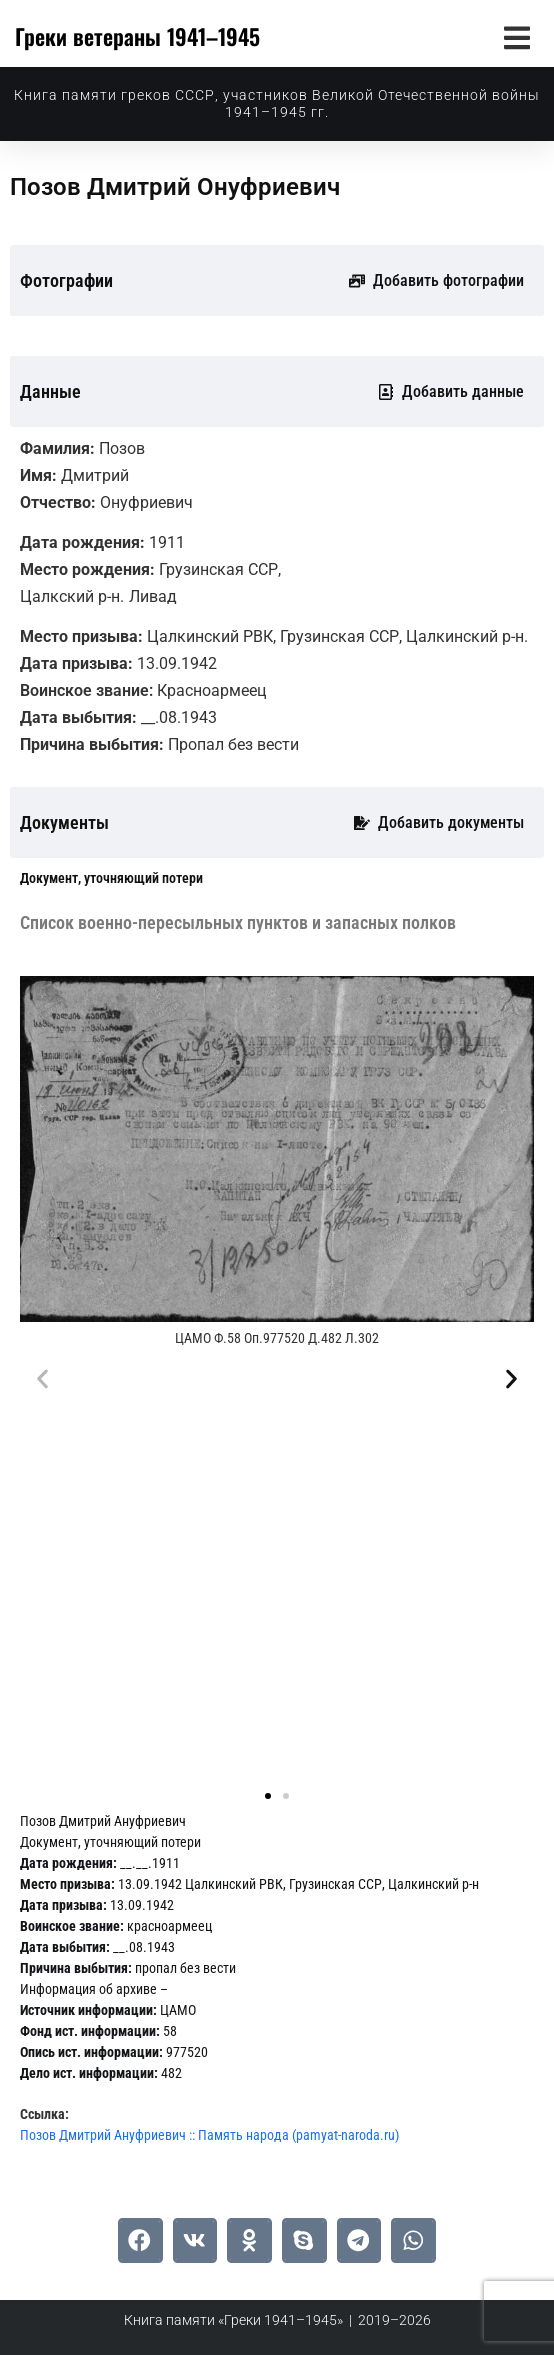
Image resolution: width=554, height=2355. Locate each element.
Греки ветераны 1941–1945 (137, 36)
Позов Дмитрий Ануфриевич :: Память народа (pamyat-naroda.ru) (209, 2135)
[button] (516, 37)
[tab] (111, 878)
